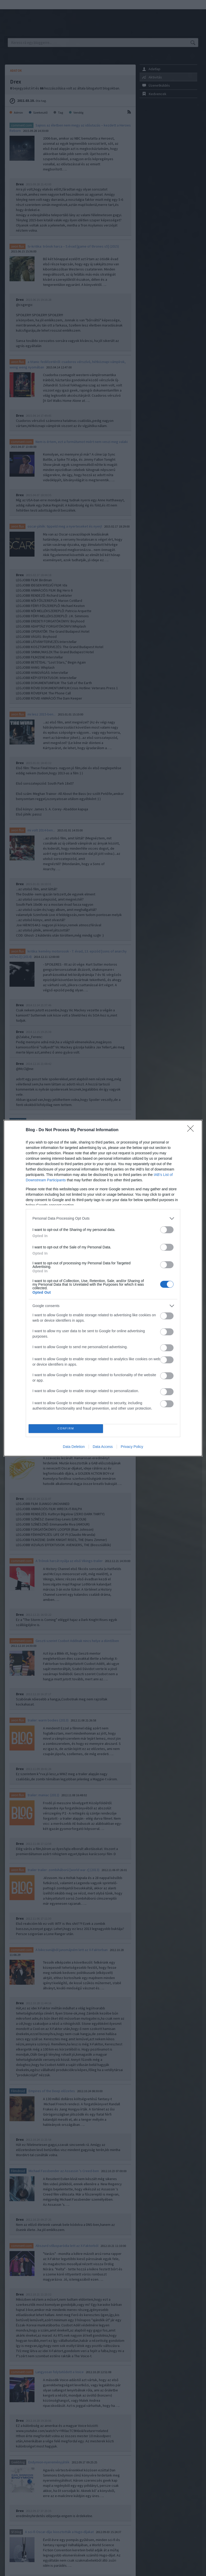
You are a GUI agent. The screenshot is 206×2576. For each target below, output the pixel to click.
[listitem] (103, 1218)
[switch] (167, 1229)
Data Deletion (74, 1447)
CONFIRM (65, 1428)
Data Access (103, 1447)
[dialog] (103, 1288)
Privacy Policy (132, 1447)
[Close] (192, 1130)
